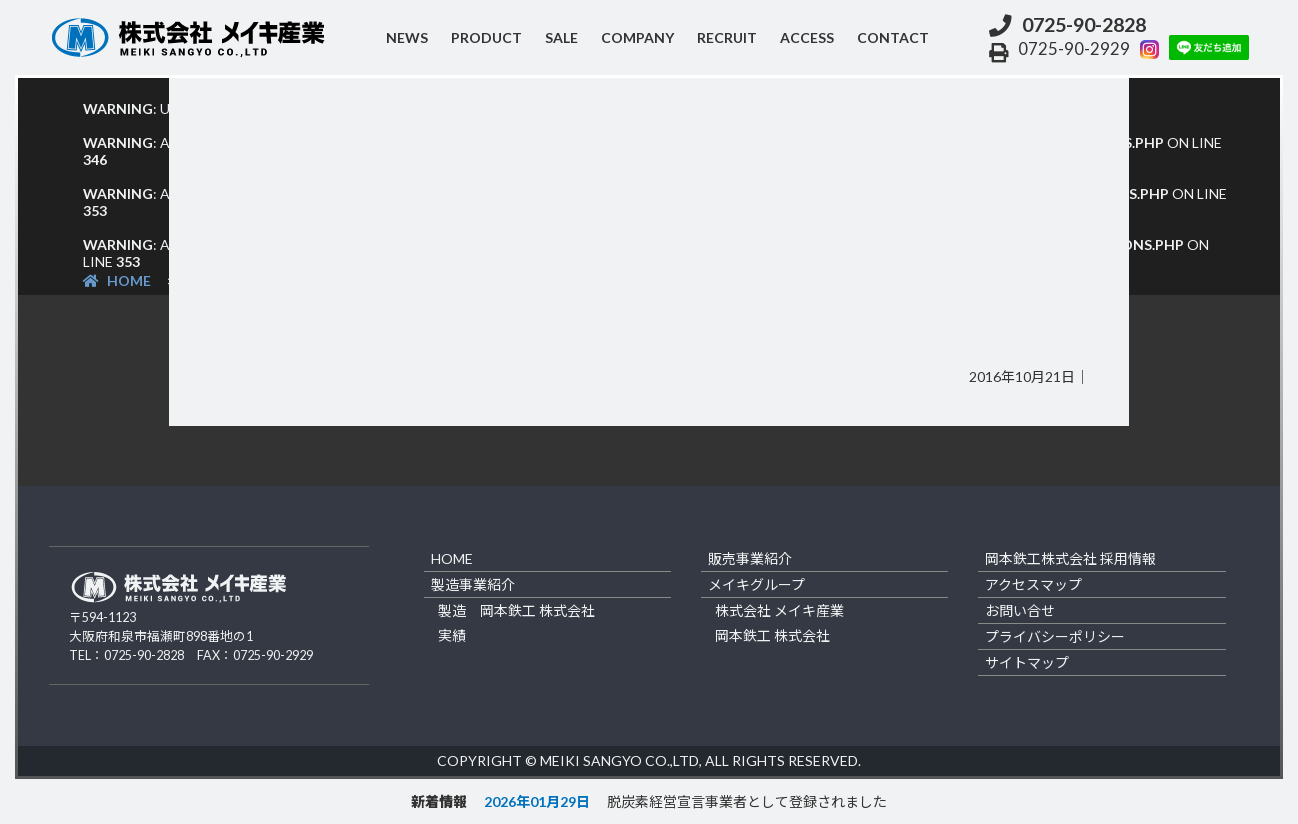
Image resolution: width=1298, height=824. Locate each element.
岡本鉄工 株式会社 (772, 635)
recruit (727, 37)
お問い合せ (1020, 610)
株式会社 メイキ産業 (779, 610)
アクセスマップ (1033, 584)
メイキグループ (756, 584)
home (452, 558)
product (486, 37)
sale (561, 37)
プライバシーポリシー (1055, 636)
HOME (117, 280)
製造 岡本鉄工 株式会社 (516, 610)
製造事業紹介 (473, 584)
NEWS (407, 37)
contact (893, 37)
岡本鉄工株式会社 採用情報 (1070, 558)
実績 (452, 635)
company (637, 37)
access (807, 37)
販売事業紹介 (750, 558)
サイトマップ (1027, 662)
